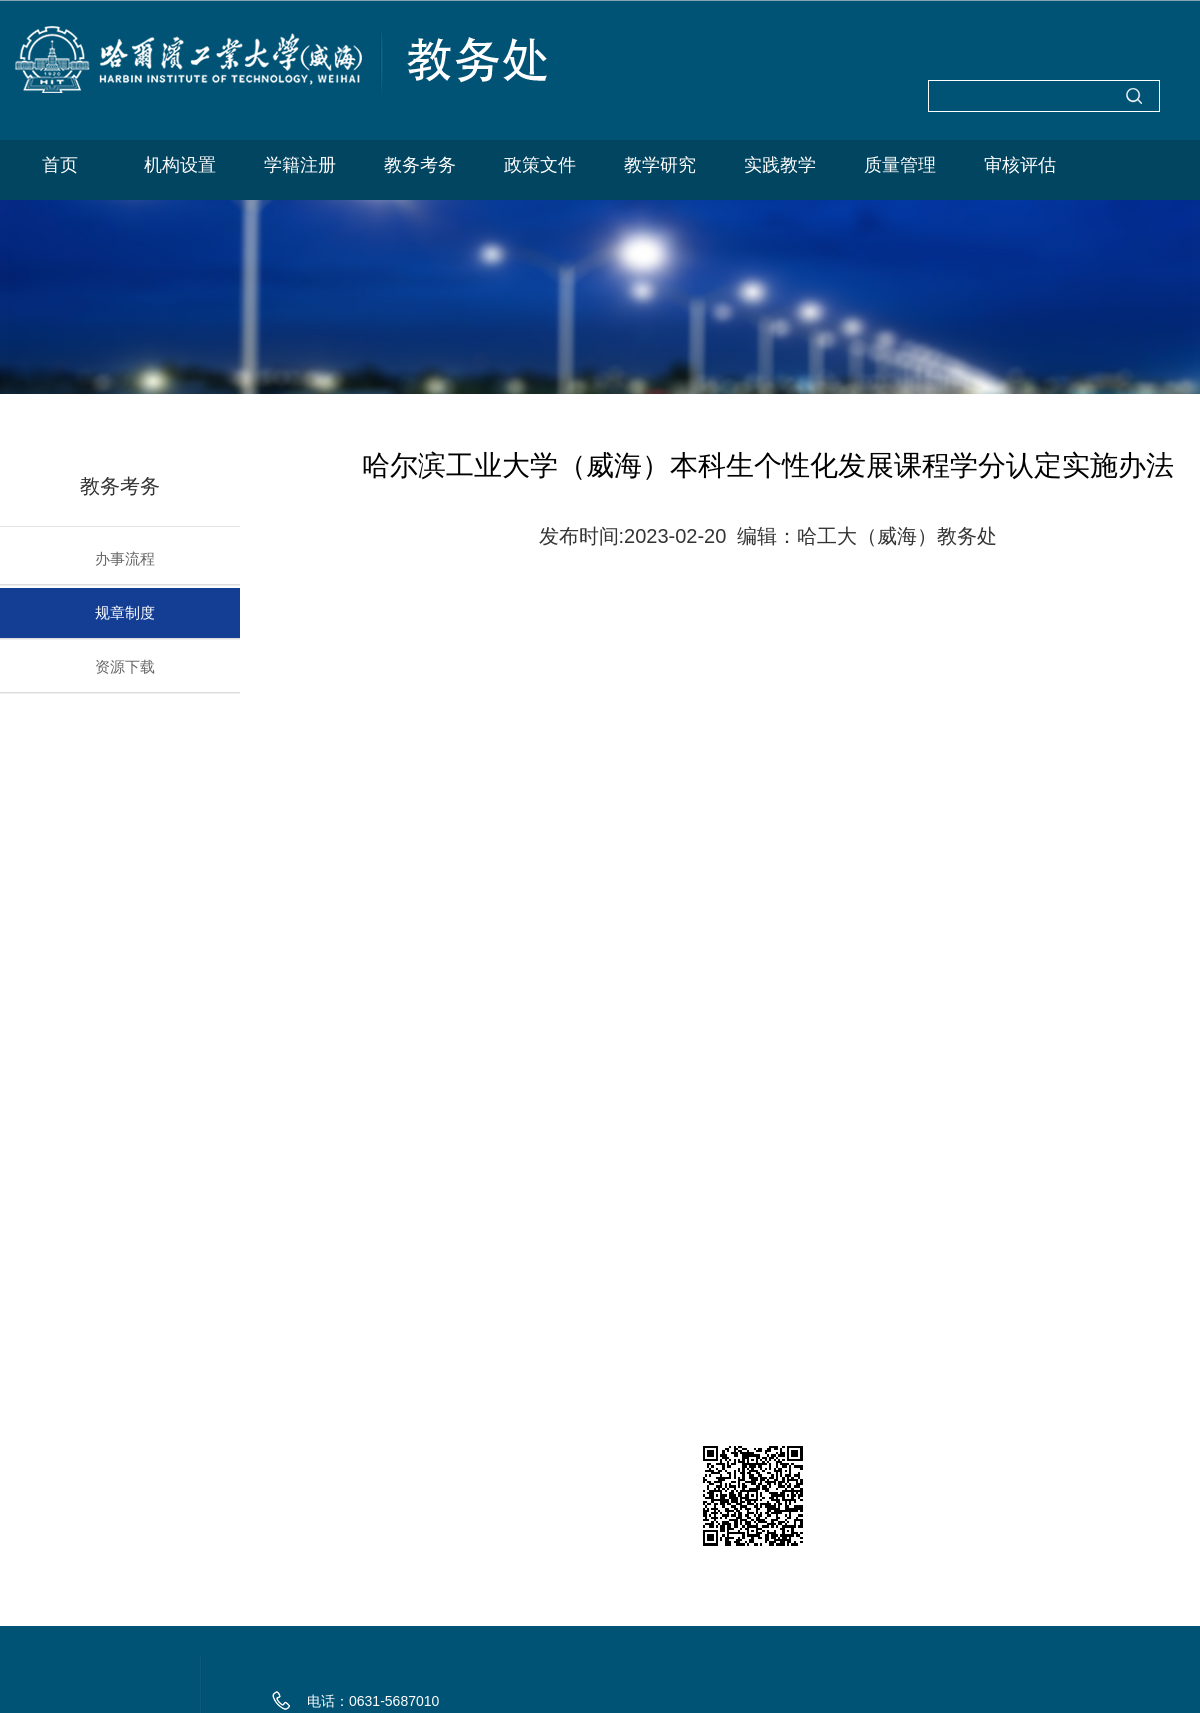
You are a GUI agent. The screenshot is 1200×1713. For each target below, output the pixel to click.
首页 (60, 165)
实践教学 (780, 165)
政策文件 (540, 165)
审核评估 (1020, 165)
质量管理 (900, 165)
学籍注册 (300, 165)
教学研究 (660, 165)
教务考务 (420, 165)
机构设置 (180, 165)
